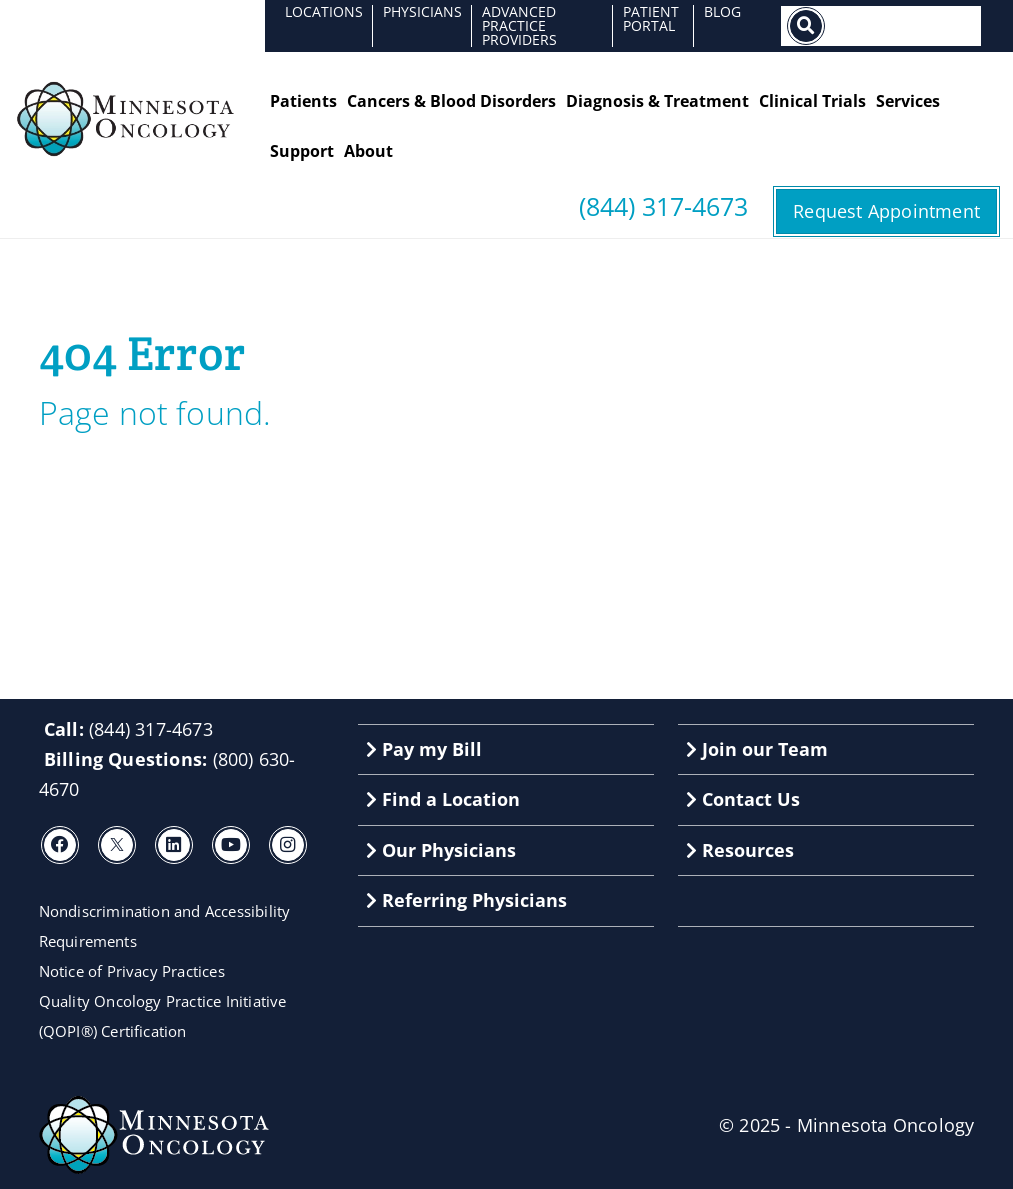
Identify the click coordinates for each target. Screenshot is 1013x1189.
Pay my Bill (424, 749)
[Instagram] (288, 845)
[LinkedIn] (174, 845)
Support (302, 151)
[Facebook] (60, 845)
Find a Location (443, 799)
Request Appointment (886, 211)
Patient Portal (651, 18)
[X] (117, 845)
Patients (303, 101)
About (368, 151)
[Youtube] (231, 845)
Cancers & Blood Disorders (451, 101)
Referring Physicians (466, 900)
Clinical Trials (812, 101)
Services (908, 101)
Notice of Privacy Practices (132, 971)
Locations (324, 11)
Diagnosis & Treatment (657, 101)
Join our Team (757, 749)
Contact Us (743, 799)
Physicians (422, 11)
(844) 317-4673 (663, 206)
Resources (740, 850)
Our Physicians (441, 850)
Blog (722, 11)
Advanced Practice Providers (519, 25)
